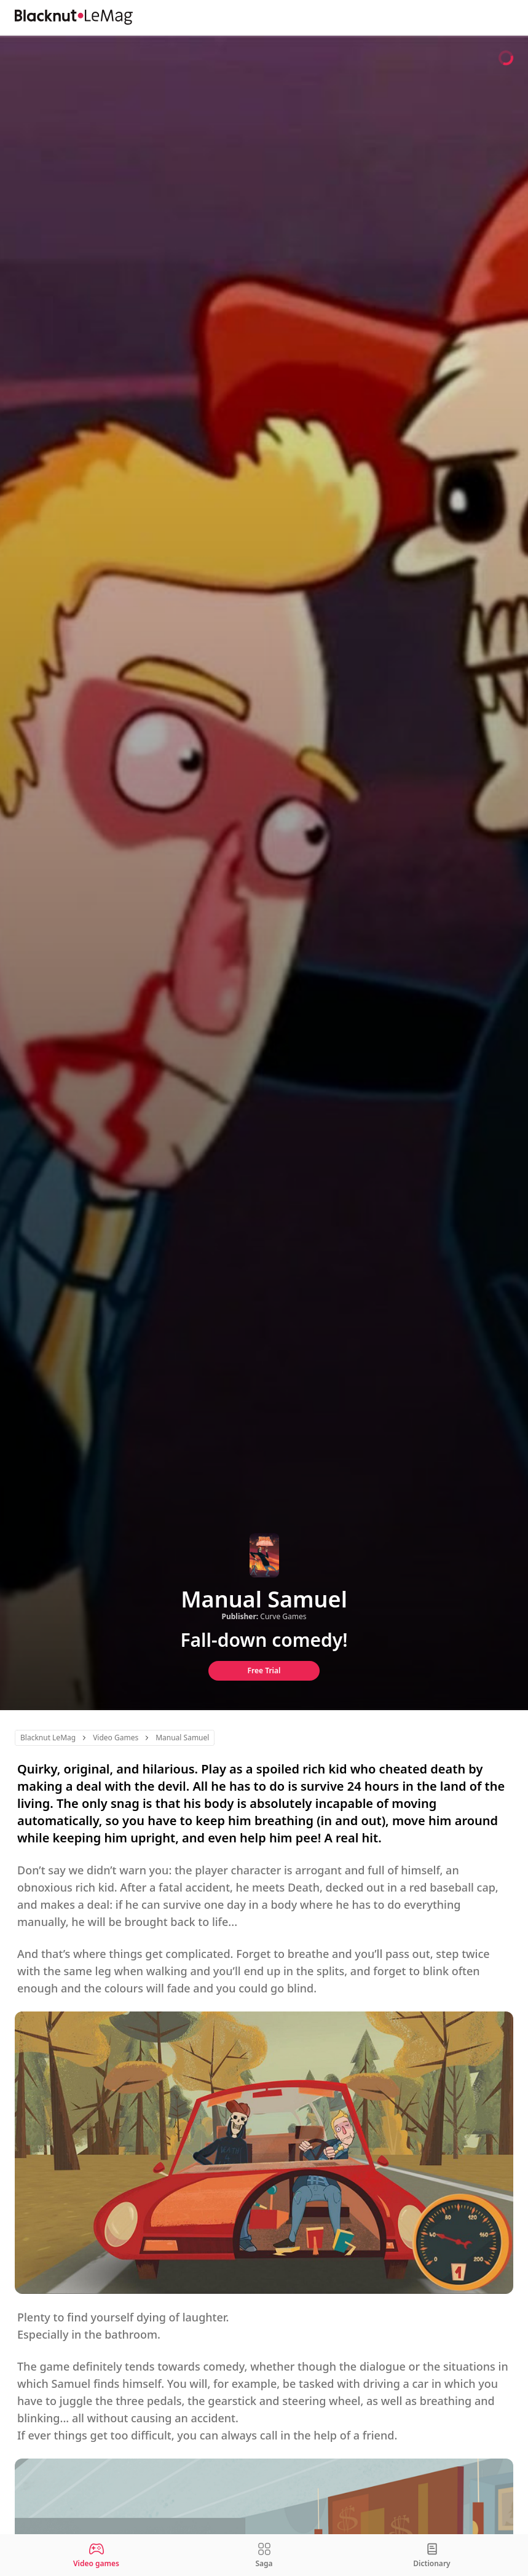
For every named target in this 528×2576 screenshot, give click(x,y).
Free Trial (264, 1670)
